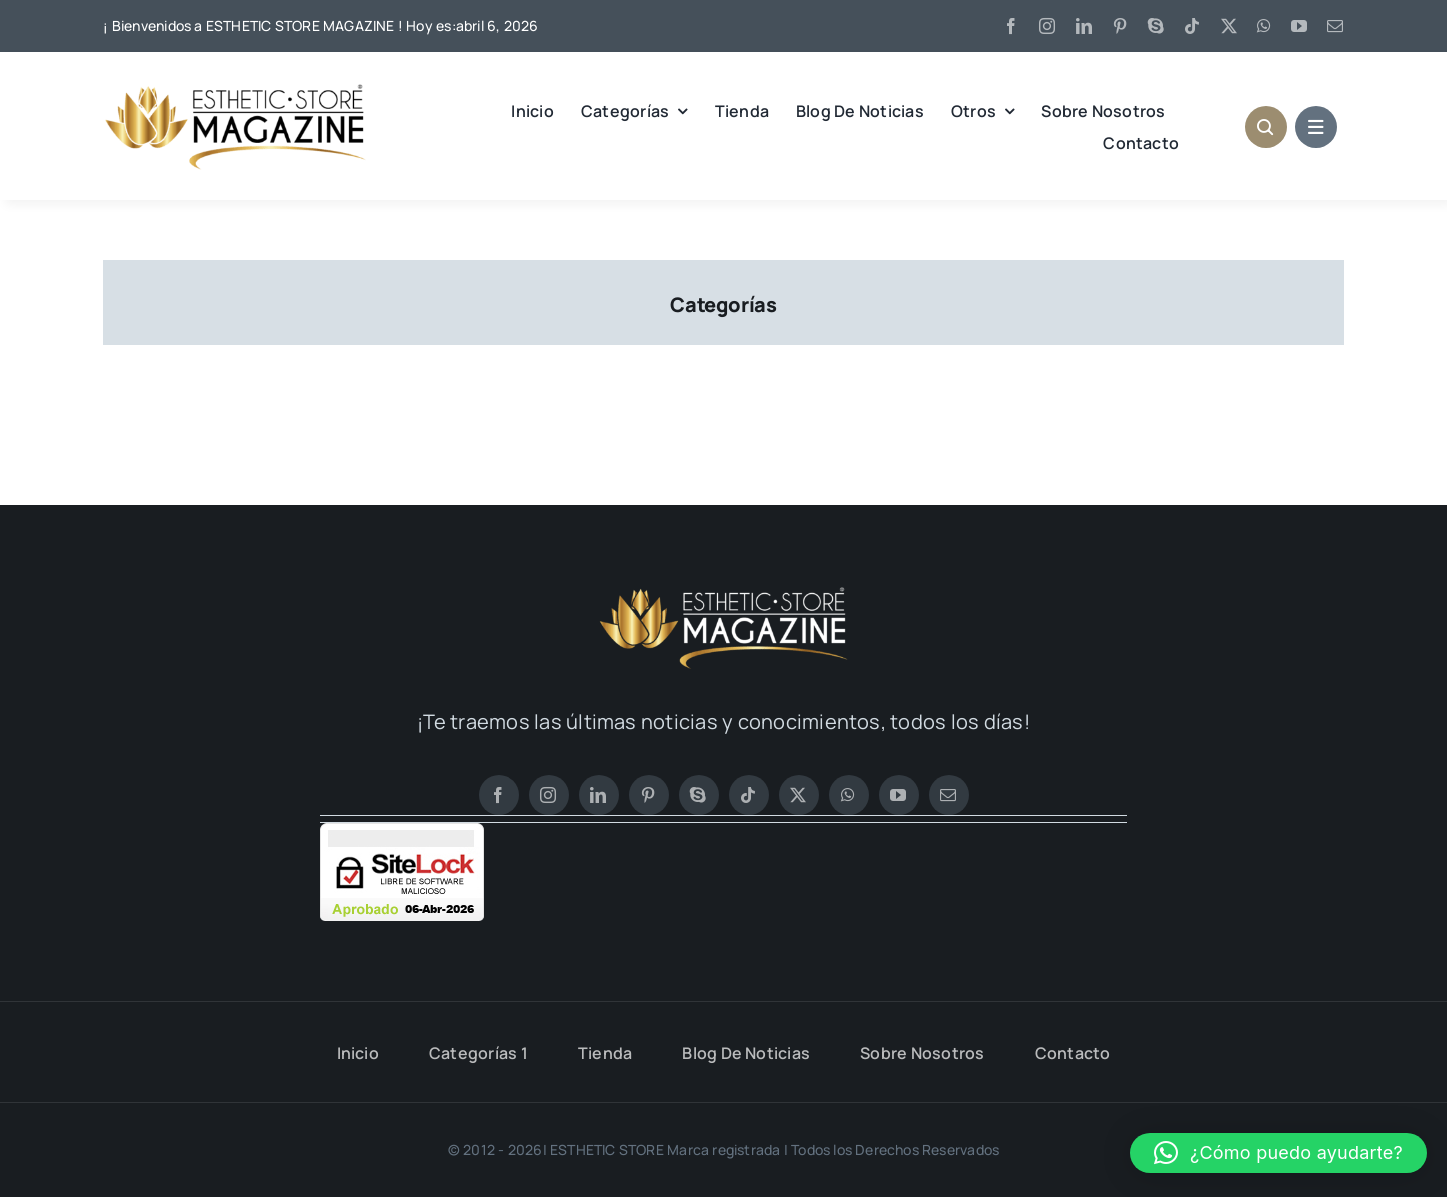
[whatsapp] (1264, 26)
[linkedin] (1084, 26)
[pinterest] (1120, 26)
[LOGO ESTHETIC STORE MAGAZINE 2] (235, 90)
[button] (1278, 1153)
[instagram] (1047, 26)
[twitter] (1229, 26)
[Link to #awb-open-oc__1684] (1316, 127)
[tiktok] (1192, 26)
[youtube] (1299, 26)
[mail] (1335, 26)
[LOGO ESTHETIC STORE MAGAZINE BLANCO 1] (724, 593)
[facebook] (1011, 26)
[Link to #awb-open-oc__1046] (1266, 127)
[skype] (1156, 26)
